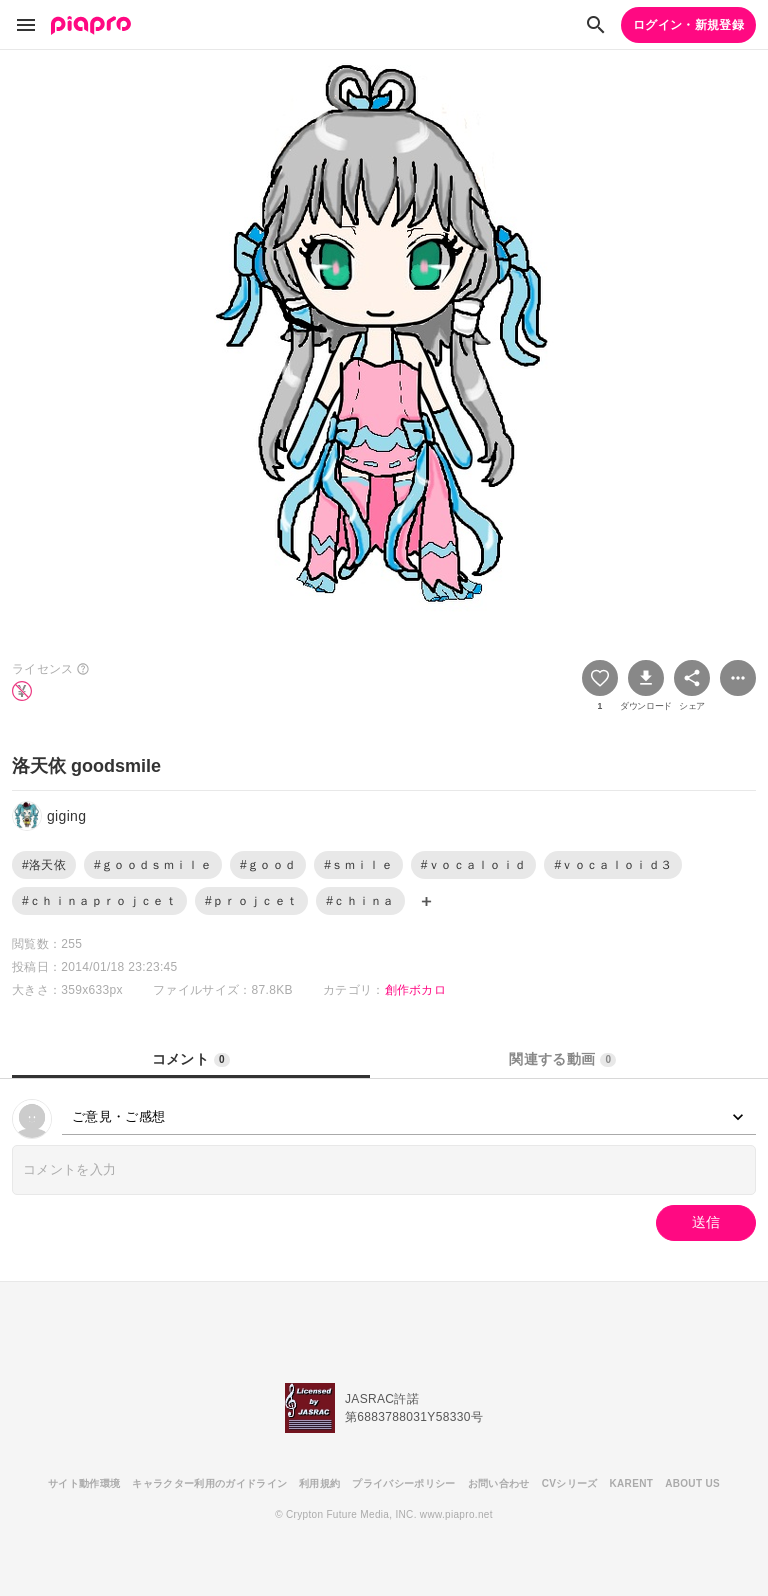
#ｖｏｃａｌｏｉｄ (474, 865)
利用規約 (319, 1483)
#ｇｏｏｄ (268, 865)
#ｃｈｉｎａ (360, 901)
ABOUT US (692, 1483)
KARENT (632, 1483)
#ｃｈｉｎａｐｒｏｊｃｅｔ (99, 901)
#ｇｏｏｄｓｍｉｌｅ (153, 865)
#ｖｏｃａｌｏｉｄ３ (613, 865)
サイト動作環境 (84, 1483)
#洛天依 (44, 865)
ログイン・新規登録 (688, 25)
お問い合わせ (499, 1483)
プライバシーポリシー (403, 1483)
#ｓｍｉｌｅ (358, 865)
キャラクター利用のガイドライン (209, 1483)
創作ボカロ (416, 990)
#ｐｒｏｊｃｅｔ (251, 901)
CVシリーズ (570, 1483)
